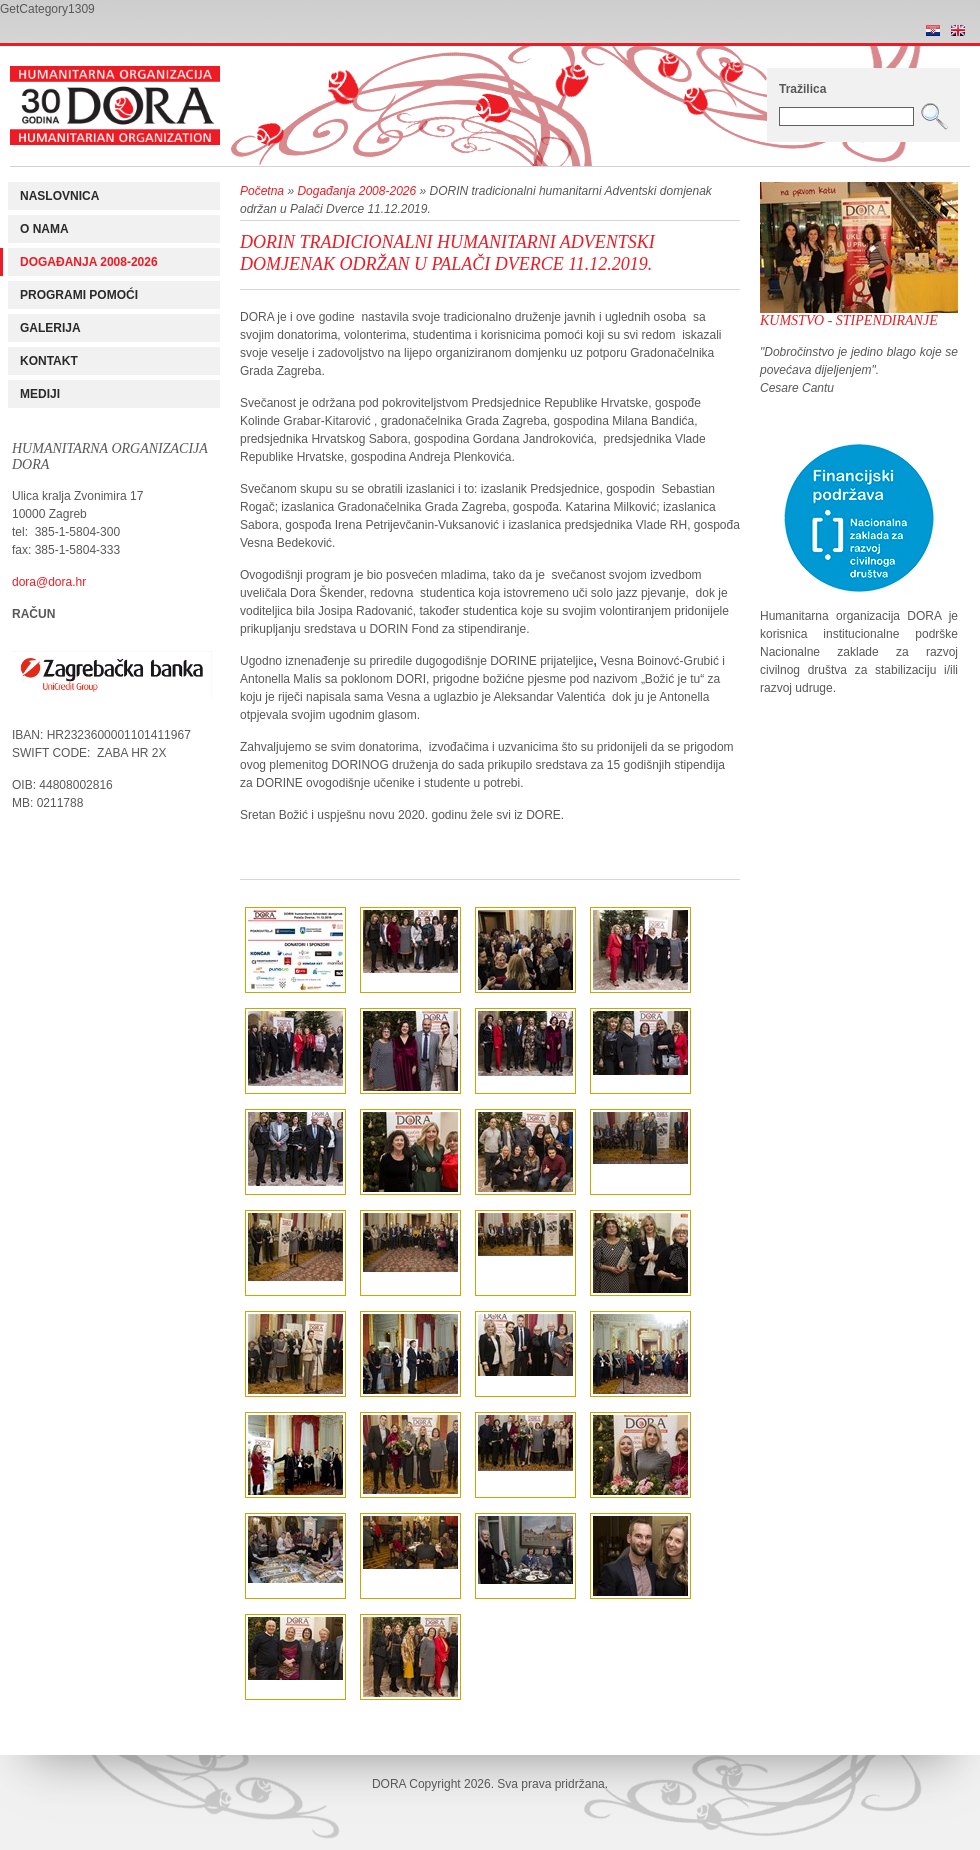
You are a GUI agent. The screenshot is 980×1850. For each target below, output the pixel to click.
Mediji (40, 394)
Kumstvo (792, 320)
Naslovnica (59, 196)
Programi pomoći (79, 295)
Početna (262, 191)
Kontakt (49, 361)
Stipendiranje (887, 320)
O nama (44, 229)
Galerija (50, 328)
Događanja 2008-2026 (89, 262)
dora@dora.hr (49, 582)
